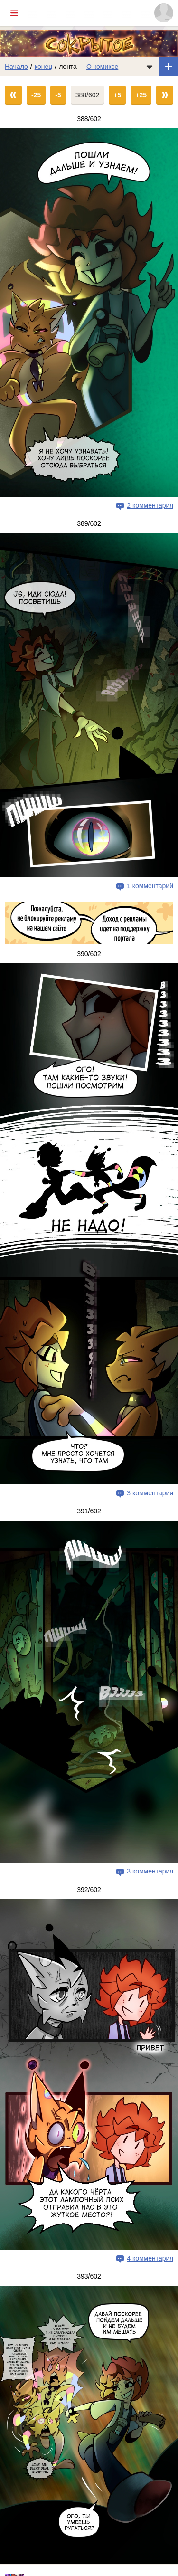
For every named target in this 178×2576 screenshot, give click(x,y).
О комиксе (102, 66)
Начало (16, 66)
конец (44, 66)
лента (68, 66)
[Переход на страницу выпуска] (89, 312)
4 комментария (150, 2258)
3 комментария (150, 1493)
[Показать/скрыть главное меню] (14, 13)
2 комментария (150, 505)
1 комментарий (150, 886)
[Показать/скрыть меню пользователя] (164, 13)
